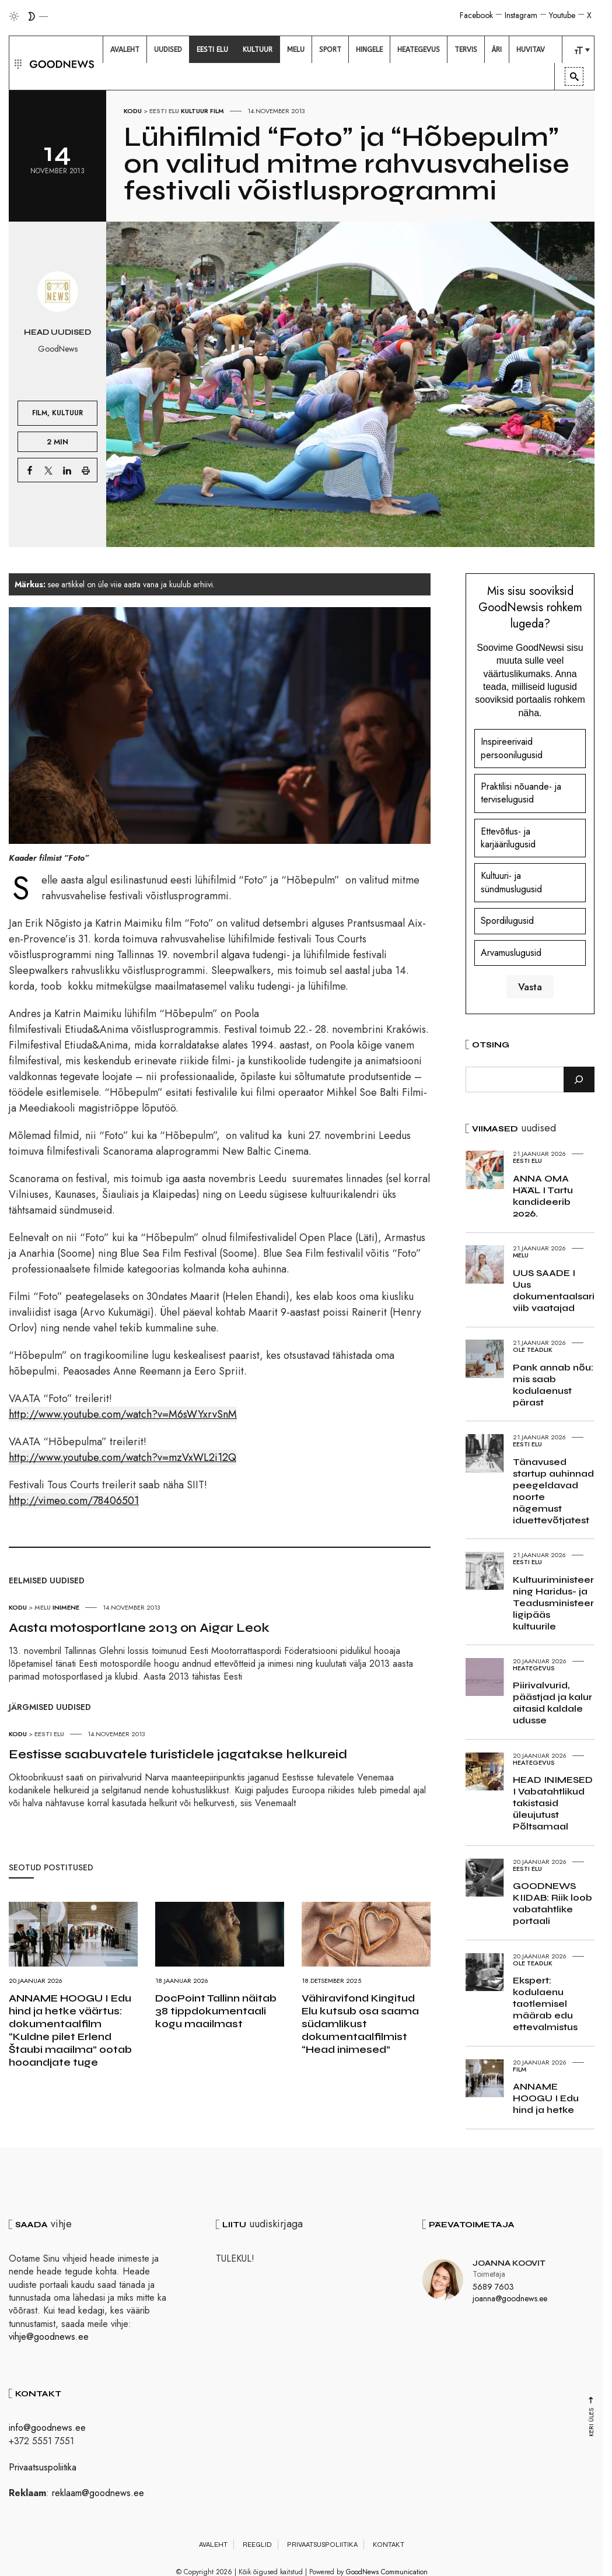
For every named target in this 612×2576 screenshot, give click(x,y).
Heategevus (534, 1668)
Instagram (521, 15)
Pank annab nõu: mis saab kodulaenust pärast (553, 1385)
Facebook (476, 15)
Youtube (562, 15)
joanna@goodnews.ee (510, 2297)
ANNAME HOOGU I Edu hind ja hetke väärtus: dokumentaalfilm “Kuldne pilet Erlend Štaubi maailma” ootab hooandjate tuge (70, 2030)
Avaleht (213, 2544)
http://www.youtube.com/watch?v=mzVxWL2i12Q (122, 1457)
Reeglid (257, 2544)
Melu (42, 1607)
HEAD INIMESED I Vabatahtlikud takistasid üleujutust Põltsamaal (553, 1803)
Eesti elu (164, 110)
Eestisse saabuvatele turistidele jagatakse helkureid (178, 1754)
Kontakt (388, 2544)
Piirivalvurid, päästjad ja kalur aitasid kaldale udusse (552, 1703)
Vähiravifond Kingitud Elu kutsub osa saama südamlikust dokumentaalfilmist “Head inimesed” (360, 2024)
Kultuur (194, 110)
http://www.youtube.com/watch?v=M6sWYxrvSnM (123, 1414)
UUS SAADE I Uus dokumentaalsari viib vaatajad (553, 1290)
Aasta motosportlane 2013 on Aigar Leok (139, 1627)
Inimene (66, 1607)
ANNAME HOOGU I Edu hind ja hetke (546, 2098)
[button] (16, 63)
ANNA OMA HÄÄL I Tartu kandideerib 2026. (543, 1196)
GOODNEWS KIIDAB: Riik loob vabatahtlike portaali (552, 1903)
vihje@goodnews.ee (49, 2336)
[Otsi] (579, 1079)
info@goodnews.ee (47, 2427)
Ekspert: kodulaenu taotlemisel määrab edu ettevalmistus (545, 2003)
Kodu (133, 110)
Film (217, 110)
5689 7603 (493, 2286)
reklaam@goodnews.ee (98, 2493)
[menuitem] (124, 49)
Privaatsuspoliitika (42, 2467)
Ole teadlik (532, 1349)
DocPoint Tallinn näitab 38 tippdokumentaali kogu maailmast (216, 2011)
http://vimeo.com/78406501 (74, 1500)
